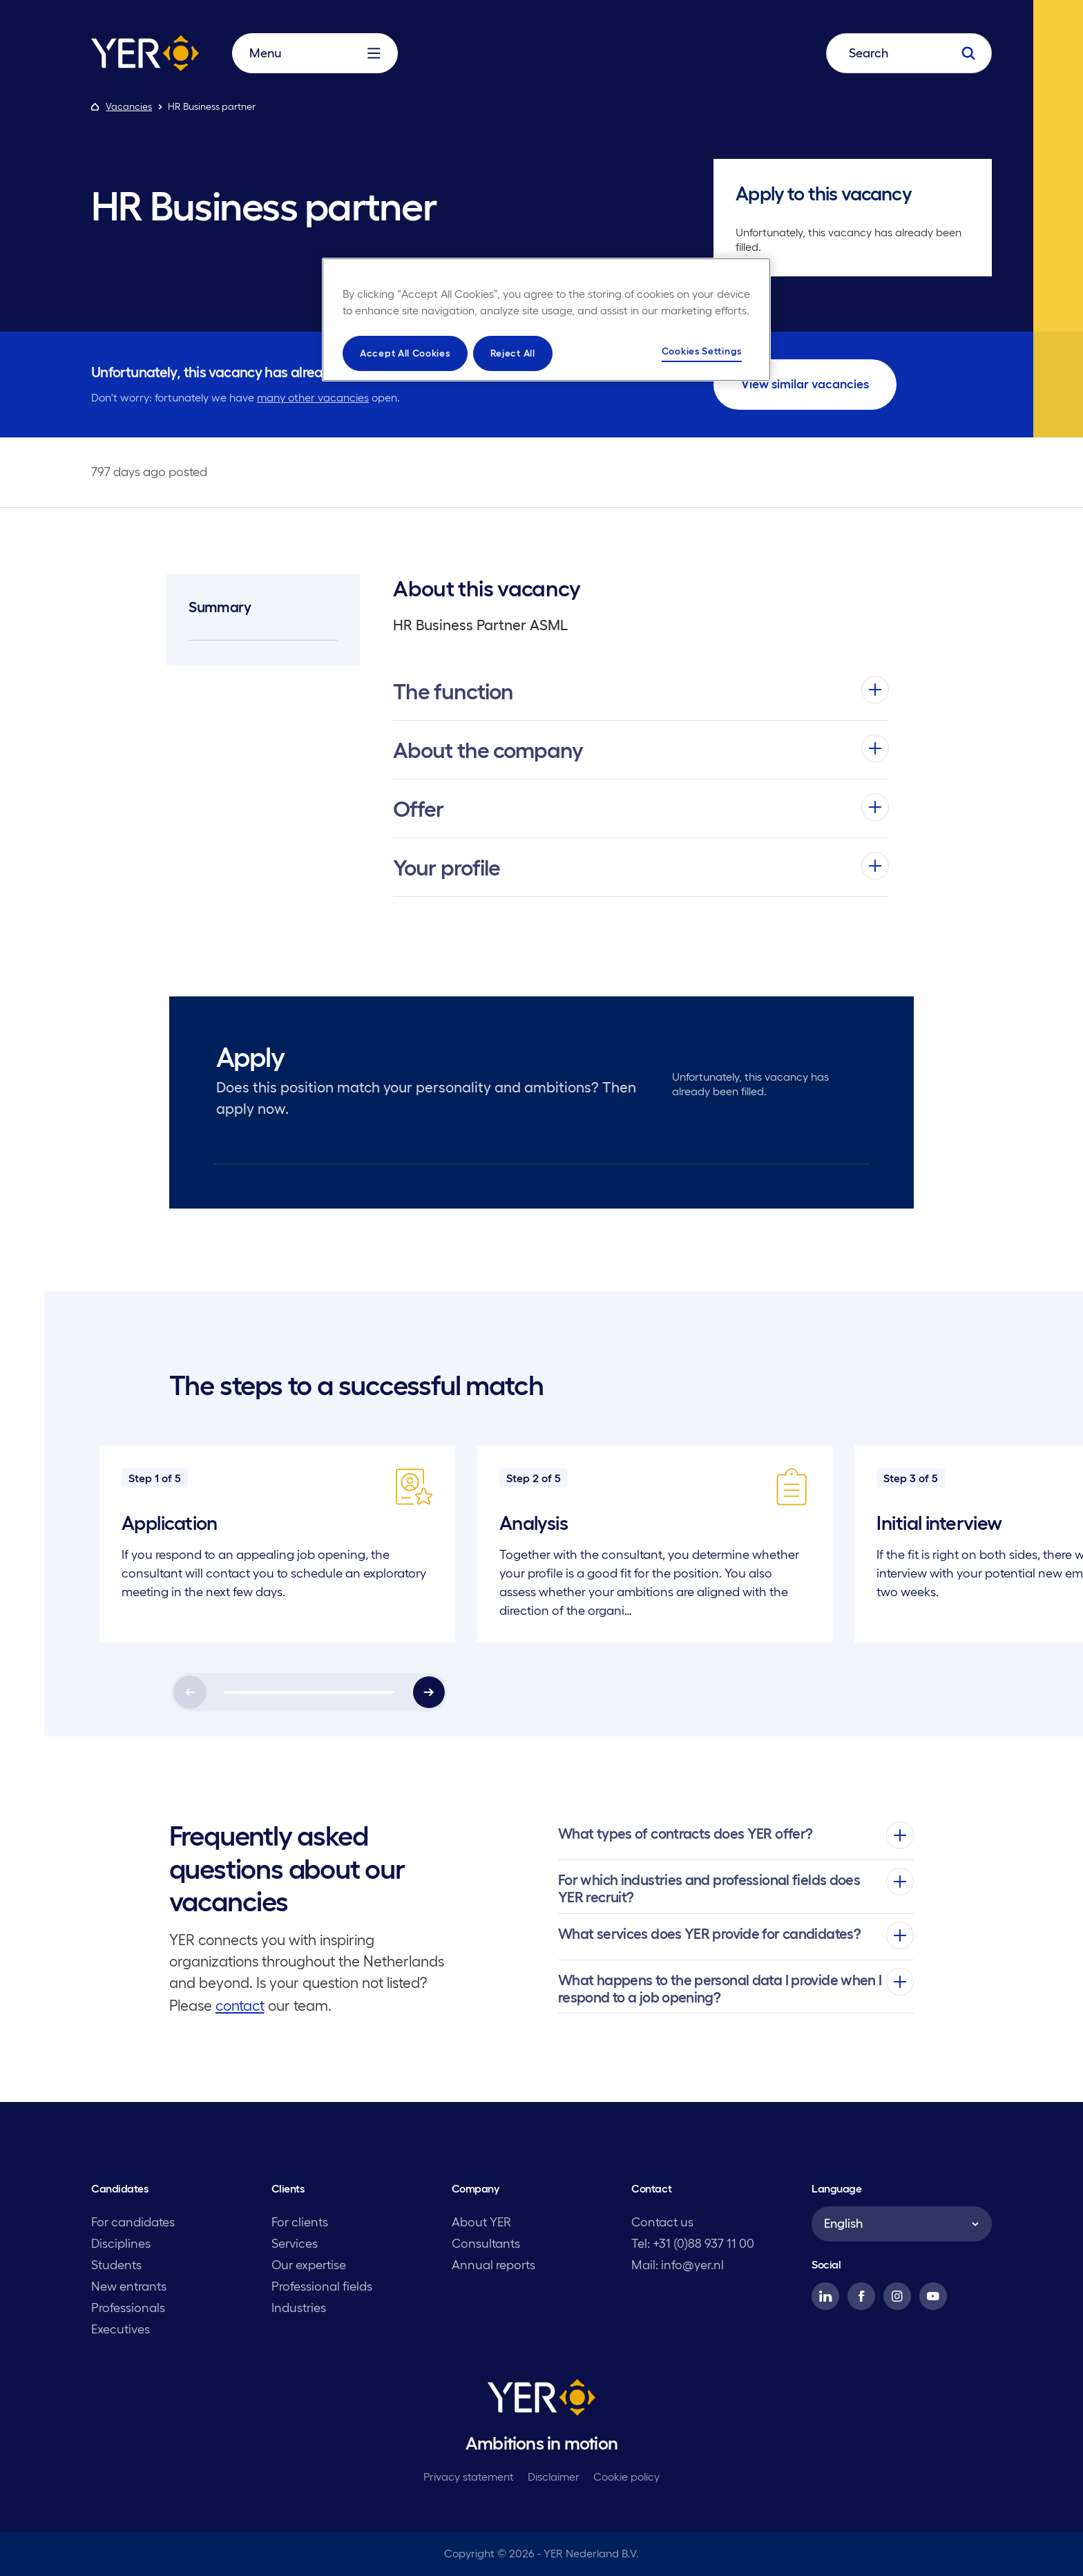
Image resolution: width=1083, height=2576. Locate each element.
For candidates (133, 2222)
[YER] (541, 2400)
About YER (481, 2222)
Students (116, 2265)
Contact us (662, 2222)
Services (294, 2244)
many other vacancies (313, 397)
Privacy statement (468, 2476)
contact (240, 2006)
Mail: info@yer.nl (677, 2265)
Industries (298, 2308)
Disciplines (121, 2244)
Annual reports (493, 2265)
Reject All (512, 353)
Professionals (128, 2308)
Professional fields (321, 2286)
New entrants (128, 2286)
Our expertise (308, 2265)
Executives (120, 2329)
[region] (546, 320)
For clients (299, 2222)
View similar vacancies (805, 384)
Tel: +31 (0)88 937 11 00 (692, 2244)
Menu (315, 53)
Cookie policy (626, 2476)
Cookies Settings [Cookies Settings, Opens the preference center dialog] (702, 351)
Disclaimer (553, 2476)
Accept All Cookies (405, 353)
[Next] (428, 1692)
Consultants (486, 2244)
